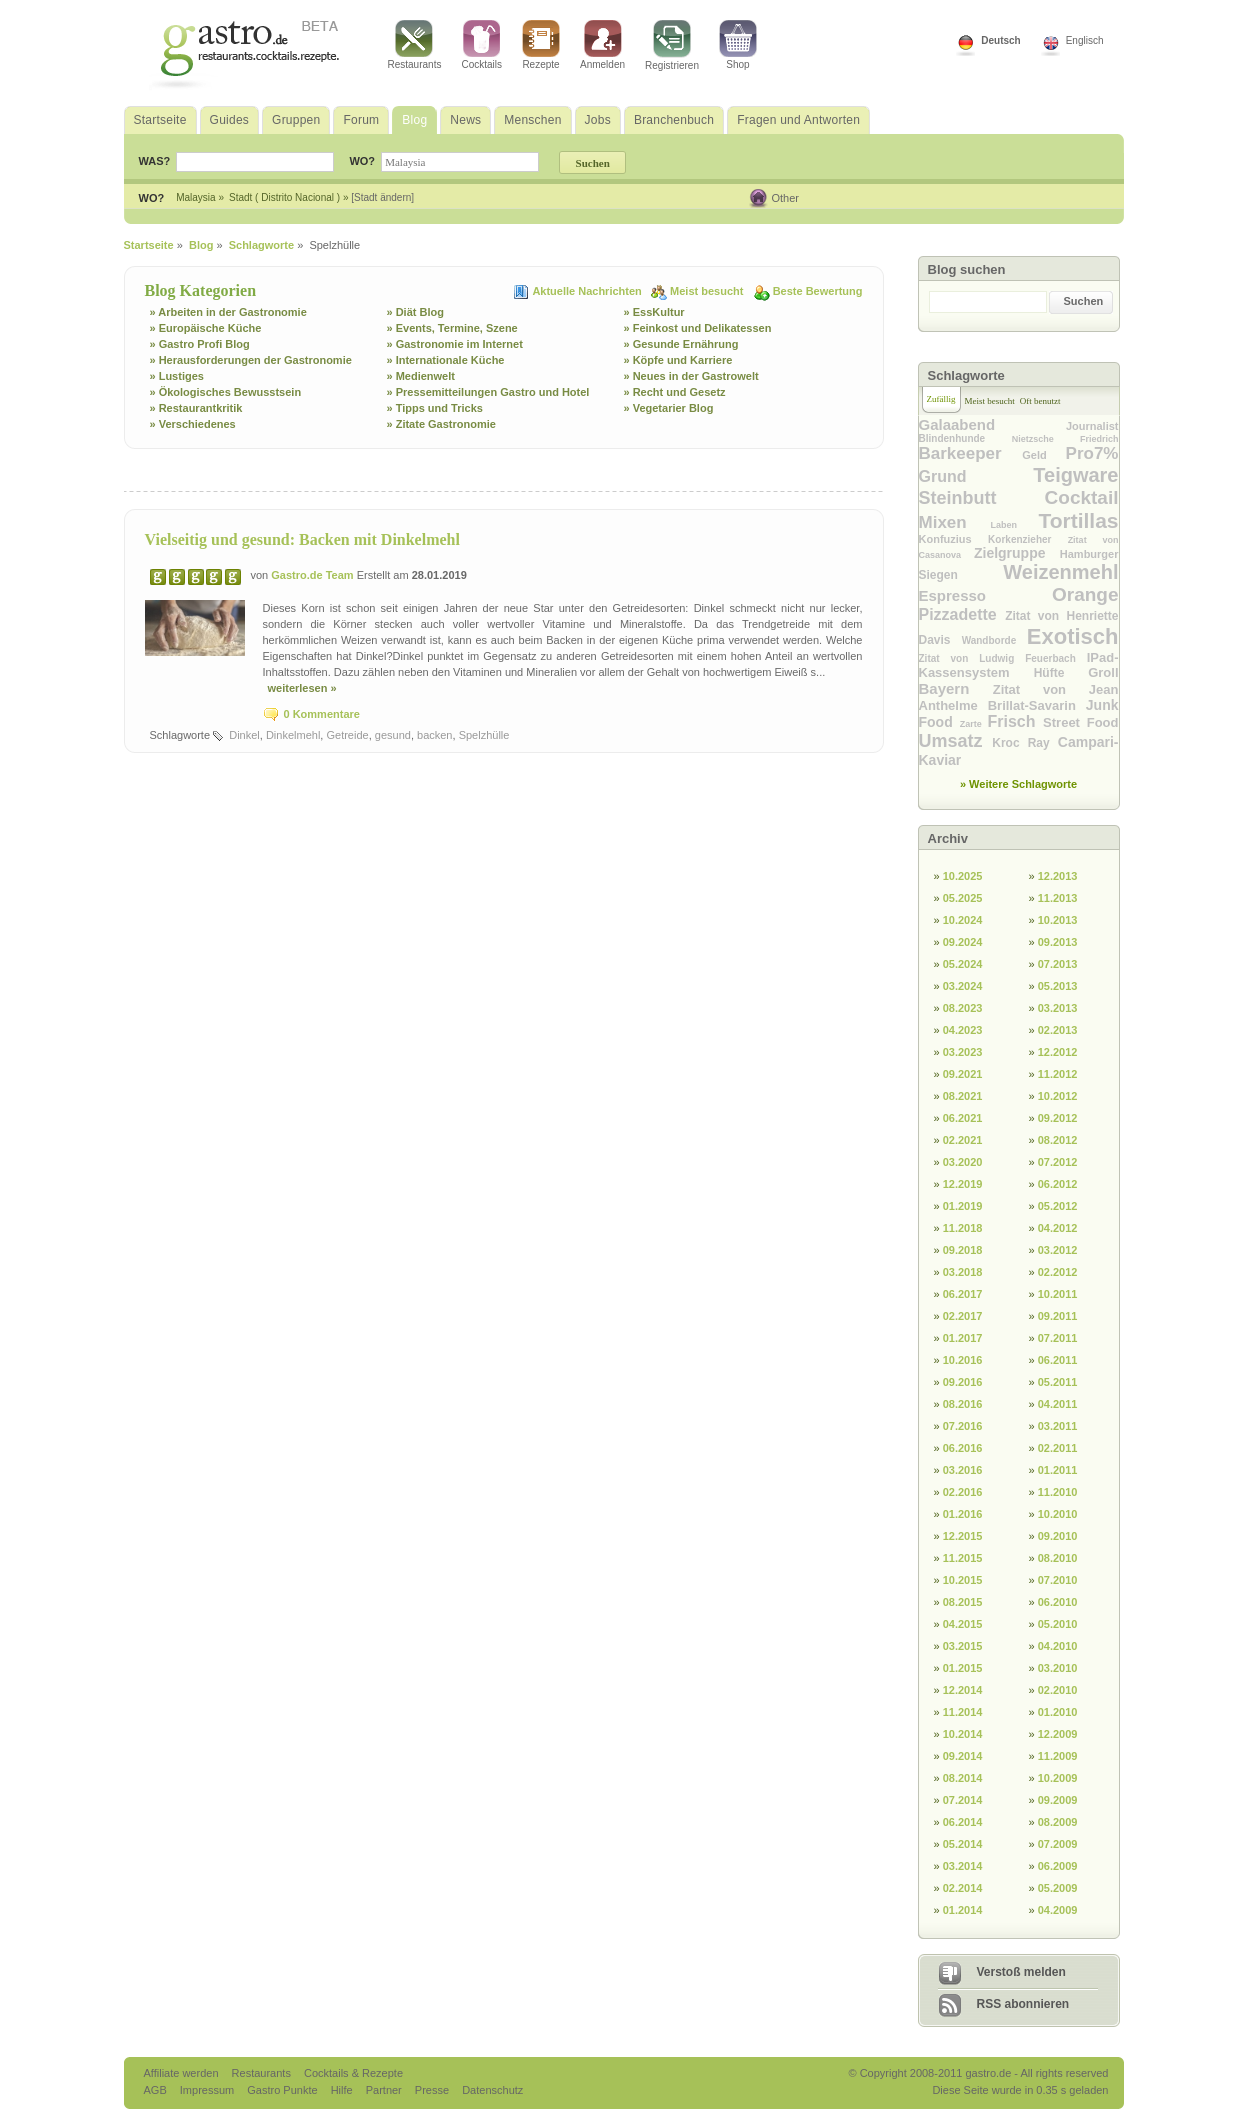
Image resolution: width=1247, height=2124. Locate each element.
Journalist (1092, 426)
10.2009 (1058, 1778)
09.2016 (963, 1382)
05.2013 (1058, 986)
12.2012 (1058, 1052)
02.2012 (1058, 1272)
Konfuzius (954, 539)
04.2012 (1058, 1228)
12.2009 (1058, 1734)
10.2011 (1058, 1294)
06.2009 (1058, 1866)
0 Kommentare (322, 714)
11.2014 (963, 1712)
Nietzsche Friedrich (1065, 439)
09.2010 (1058, 1536)
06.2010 (1058, 1602)
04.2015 (963, 1624)
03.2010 (1058, 1668)
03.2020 (963, 1162)
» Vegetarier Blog (669, 408)
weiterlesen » (302, 688)
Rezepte (541, 45)
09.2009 (1058, 1800)
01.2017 (963, 1338)
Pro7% (1092, 453)
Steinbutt (982, 498)
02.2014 (963, 1888)
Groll (1103, 672)
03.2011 (1058, 1426)
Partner (385, 2090)
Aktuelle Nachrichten (588, 291)
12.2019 (963, 1184)
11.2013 (1058, 898)
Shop (738, 45)
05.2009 (1058, 1888)
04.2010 (1058, 1646)
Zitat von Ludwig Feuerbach (1003, 658)
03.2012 (1058, 1250)
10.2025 (963, 876)
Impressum (208, 2090)
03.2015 (963, 1646)
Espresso (985, 595)
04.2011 (1058, 1404)
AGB (157, 2090)
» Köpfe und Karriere (678, 360)
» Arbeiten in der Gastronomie (228, 312)
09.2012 (1058, 1118)
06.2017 (963, 1294)
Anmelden (602, 45)
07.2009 (1058, 1844)
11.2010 (1058, 1492)
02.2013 (1058, 1030)
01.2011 (1058, 1470)
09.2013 (1058, 942)
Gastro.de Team (313, 575)
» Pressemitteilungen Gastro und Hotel (488, 392)
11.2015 (963, 1558)
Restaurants (415, 45)
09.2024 (963, 942)
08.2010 (1058, 1558)
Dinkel (244, 735)
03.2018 (963, 1272)
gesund (393, 735)
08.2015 (963, 1602)
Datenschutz (492, 2090)
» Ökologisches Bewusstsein (226, 392)
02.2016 (963, 1492)
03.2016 (963, 1470)
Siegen (961, 575)
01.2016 (963, 1514)
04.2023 (963, 1030)
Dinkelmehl (293, 735)
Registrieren (672, 45)
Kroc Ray (1025, 743)
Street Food (1080, 722)
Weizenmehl (1060, 572)
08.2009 (1058, 1822)
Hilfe (343, 2090)
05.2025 (963, 898)
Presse (432, 2090)
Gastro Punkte (283, 2090)
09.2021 (963, 1074)
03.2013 (1058, 1008)
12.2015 (963, 1536)
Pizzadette (962, 614)
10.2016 (963, 1360)
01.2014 (963, 1910)
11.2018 (963, 1228)
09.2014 (963, 1756)
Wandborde (994, 640)
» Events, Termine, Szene (452, 328)
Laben (1014, 525)
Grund (976, 476)
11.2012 (1058, 1074)
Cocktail (1082, 497)
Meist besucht (708, 291)
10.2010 (1058, 1514)
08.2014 (963, 1778)
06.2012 (1058, 1184)
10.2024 (963, 920)
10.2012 (1058, 1096)
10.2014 (963, 1734)
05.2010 (1058, 1624)
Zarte (974, 724)
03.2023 (963, 1052)
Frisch (1015, 721)
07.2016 (963, 1426)
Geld (1043, 455)
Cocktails (481, 45)
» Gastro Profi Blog (200, 344)
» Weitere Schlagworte (1018, 784)
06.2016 (963, 1448)
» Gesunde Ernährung (681, 344)
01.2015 (963, 1668)
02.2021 (963, 1140)
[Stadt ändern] (382, 197)
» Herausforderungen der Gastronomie (251, 360)
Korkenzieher (1028, 539)
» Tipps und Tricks (435, 408)
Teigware (1075, 475)
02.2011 (1058, 1448)
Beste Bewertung (818, 291)
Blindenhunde (965, 438)
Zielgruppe (1017, 553)
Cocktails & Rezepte (353, 2073)
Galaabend (992, 424)
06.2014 (963, 1822)
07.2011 (1058, 1338)
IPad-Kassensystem (1019, 665)
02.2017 (963, 1316)
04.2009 (1058, 1910)
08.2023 (963, 1008)
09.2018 (963, 1250)
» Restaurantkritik (196, 408)
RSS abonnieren (1023, 2004)
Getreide (347, 735)
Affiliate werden (183, 2073)
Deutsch (1000, 40)
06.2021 (963, 1118)
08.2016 (963, 1404)
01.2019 (963, 1206)
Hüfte (1061, 673)
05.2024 (963, 964)
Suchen (1084, 301)
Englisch (1085, 40)
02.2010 (1058, 1690)
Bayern (956, 688)
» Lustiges (177, 376)
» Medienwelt (421, 376)
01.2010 (1058, 1712)
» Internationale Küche (446, 360)
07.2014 (963, 1800)
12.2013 (1058, 876)
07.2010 (1058, 1580)
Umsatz (956, 741)
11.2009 (1058, 1756)
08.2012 (1058, 1140)
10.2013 (1058, 920)
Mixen (955, 522)
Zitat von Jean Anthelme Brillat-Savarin (1019, 697)
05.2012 (1058, 1206)
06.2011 (1058, 1360)
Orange (1085, 594)
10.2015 (963, 1580)
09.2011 (1058, 1316)
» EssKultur (654, 312)
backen (434, 735)
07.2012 (1058, 1162)
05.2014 (963, 1844)
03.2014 (963, 1866)
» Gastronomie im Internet (455, 344)
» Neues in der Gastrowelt (691, 376)
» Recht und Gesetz (675, 392)
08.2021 (963, 1096)
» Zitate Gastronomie (441, 424)
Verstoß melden (1021, 1972)
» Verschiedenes (193, 424)
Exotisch (1073, 636)
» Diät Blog (415, 312)
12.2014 (963, 1690)
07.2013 (1058, 964)
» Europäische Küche (206, 328)
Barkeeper (971, 453)
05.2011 (1058, 1382)
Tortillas (1078, 520)
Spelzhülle (484, 735)
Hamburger (1089, 554)
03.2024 (963, 986)
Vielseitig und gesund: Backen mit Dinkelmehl (302, 539)
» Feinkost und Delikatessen (698, 328)
